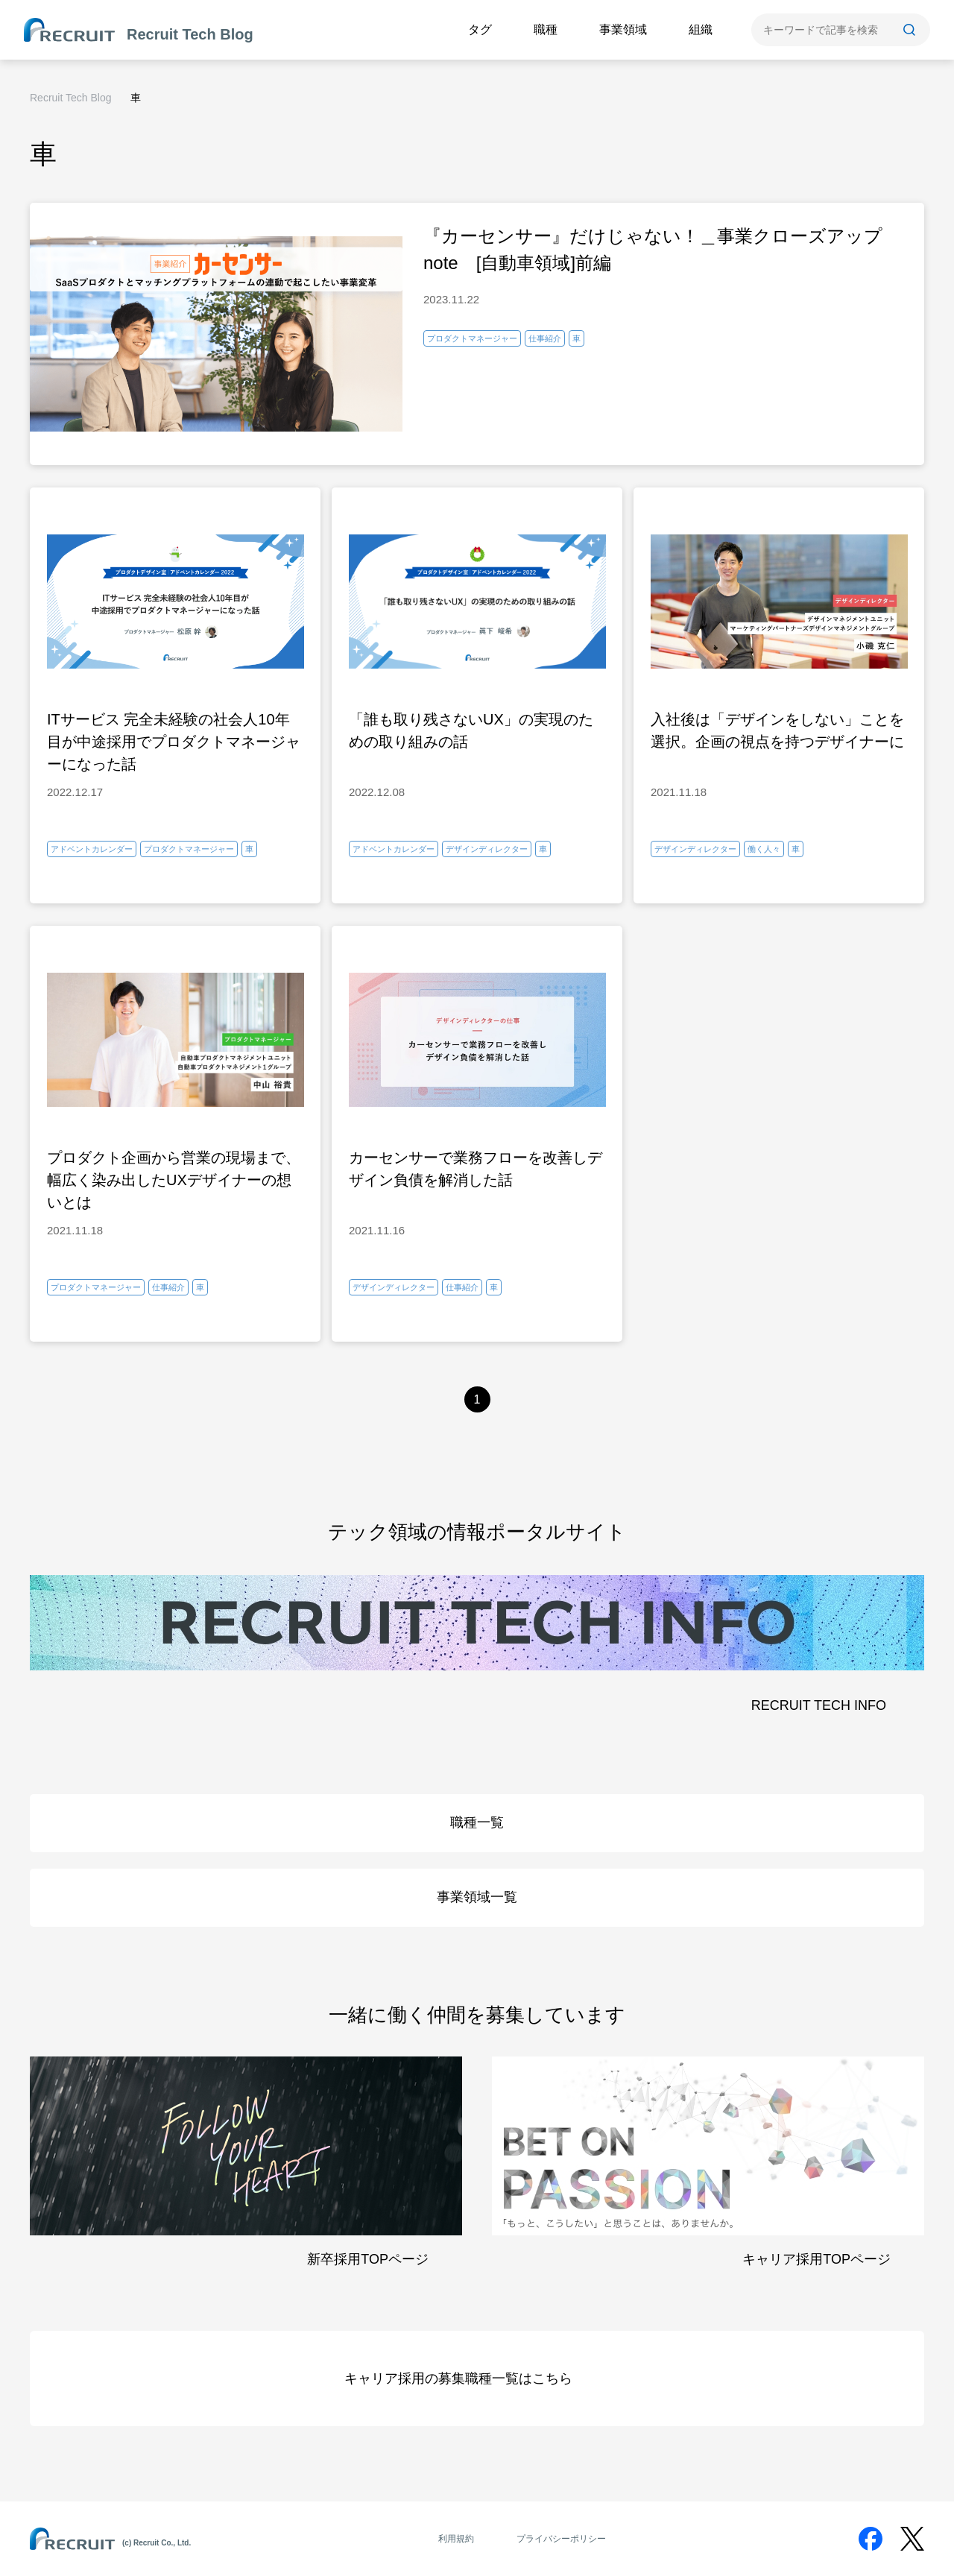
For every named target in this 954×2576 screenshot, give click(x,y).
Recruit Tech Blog (70, 98)
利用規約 (456, 2539)
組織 (701, 29)
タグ (480, 29)
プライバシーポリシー (561, 2539)
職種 (545, 29)
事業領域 (623, 29)
